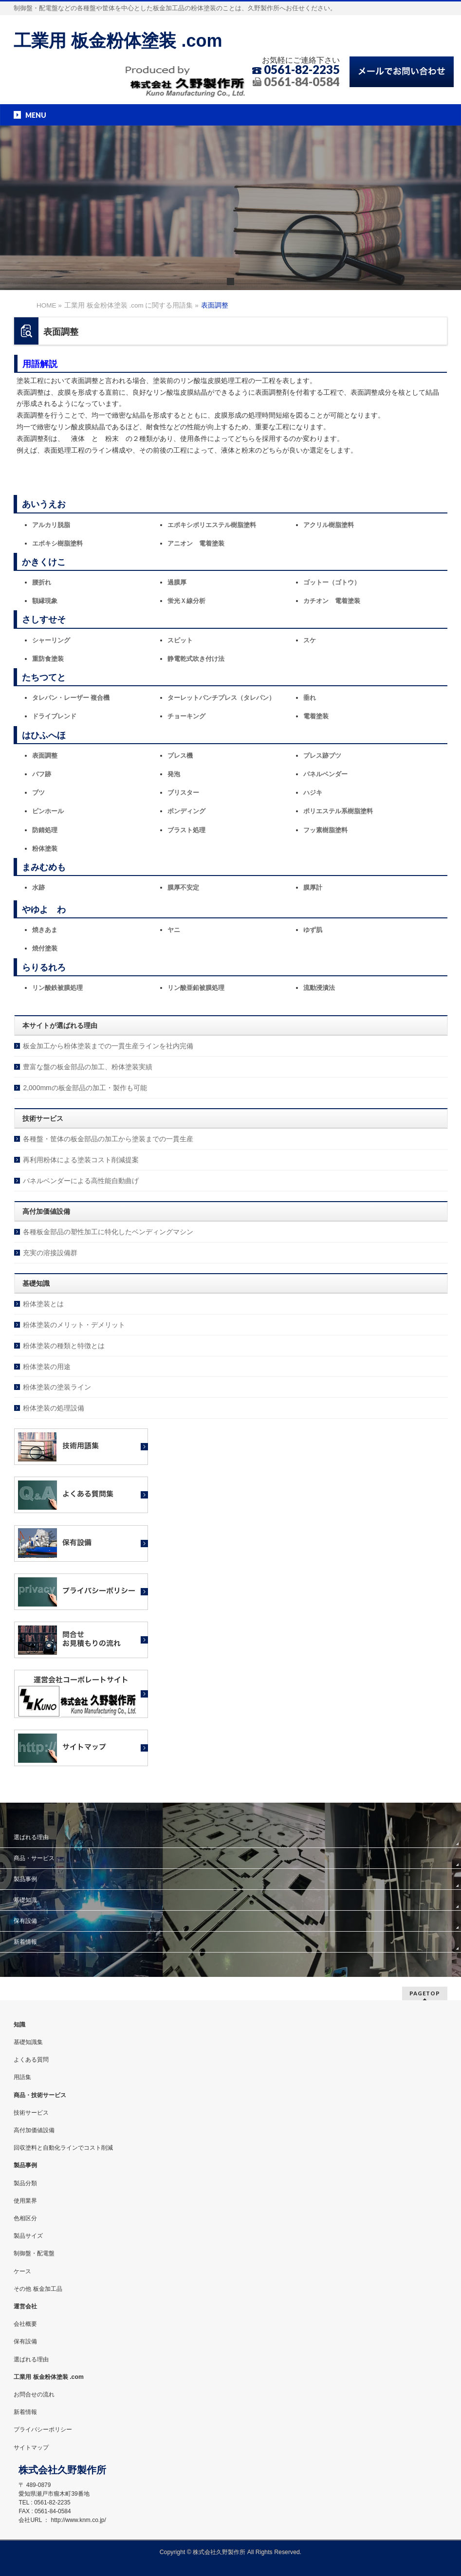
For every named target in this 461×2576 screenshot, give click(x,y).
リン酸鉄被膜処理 (57, 987)
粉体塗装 (44, 848)
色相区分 (25, 2218)
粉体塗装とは (43, 1304)
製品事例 (25, 1879)
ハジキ (312, 792)
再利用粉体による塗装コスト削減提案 (81, 1160)
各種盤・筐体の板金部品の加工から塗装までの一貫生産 (108, 1139)
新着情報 (25, 1941)
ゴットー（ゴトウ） (331, 582)
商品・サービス (34, 1858)
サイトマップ (31, 2447)
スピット (180, 640)
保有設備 (25, 1921)
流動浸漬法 (319, 987)
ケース (22, 2271)
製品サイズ (28, 2235)
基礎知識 (25, 1900)
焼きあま (44, 929)
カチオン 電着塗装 (331, 600)
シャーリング (51, 640)
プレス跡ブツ (322, 755)
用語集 (22, 2077)
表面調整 (44, 755)
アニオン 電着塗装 (195, 543)
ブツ (38, 792)
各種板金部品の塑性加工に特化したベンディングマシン (108, 1232)
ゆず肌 (312, 929)
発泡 (173, 774)
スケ (309, 640)
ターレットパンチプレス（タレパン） (221, 697)
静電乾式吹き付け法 (195, 658)
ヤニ (173, 929)
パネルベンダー (325, 774)
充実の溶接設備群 (50, 1253)
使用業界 (25, 2200)
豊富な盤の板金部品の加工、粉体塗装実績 (87, 1067)
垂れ (309, 697)
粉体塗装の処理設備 (53, 1408)
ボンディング (186, 811)
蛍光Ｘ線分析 (186, 600)
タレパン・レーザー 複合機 (71, 697)
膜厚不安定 (183, 887)
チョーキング (186, 716)
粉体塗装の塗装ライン (57, 1387)
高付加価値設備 (34, 2130)
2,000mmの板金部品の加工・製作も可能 (85, 1088)
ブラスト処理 (186, 830)
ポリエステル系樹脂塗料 (338, 811)
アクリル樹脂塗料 (328, 525)
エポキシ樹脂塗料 (57, 543)
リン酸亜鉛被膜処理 (195, 987)
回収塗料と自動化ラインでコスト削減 (63, 2147)
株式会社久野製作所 (219, 2552)
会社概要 (25, 2323)
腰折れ (41, 582)
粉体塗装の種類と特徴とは (64, 1346)
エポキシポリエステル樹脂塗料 (211, 525)
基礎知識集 (28, 2042)
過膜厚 (176, 582)
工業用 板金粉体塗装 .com (118, 41)
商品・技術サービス (40, 2095)
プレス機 (180, 755)
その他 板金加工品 (38, 2288)
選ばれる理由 (31, 1837)
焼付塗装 (44, 948)
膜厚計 (312, 887)
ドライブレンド (54, 716)
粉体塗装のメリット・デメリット (74, 1325)
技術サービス (31, 2112)
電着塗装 (316, 716)
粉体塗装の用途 (47, 1366)
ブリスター (183, 792)
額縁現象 (44, 600)
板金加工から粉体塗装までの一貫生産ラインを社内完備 (108, 1046)
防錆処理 (44, 830)
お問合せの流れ (34, 2394)
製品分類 (25, 2183)
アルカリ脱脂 (51, 525)
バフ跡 (41, 774)
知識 (19, 2024)
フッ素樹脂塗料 (325, 830)
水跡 (38, 887)
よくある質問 (31, 2059)
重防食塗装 (48, 658)
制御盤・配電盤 (34, 2253)
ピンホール (48, 811)
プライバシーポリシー (43, 2429)
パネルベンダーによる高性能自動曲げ (81, 1181)
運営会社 (25, 2306)
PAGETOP (424, 1993)
